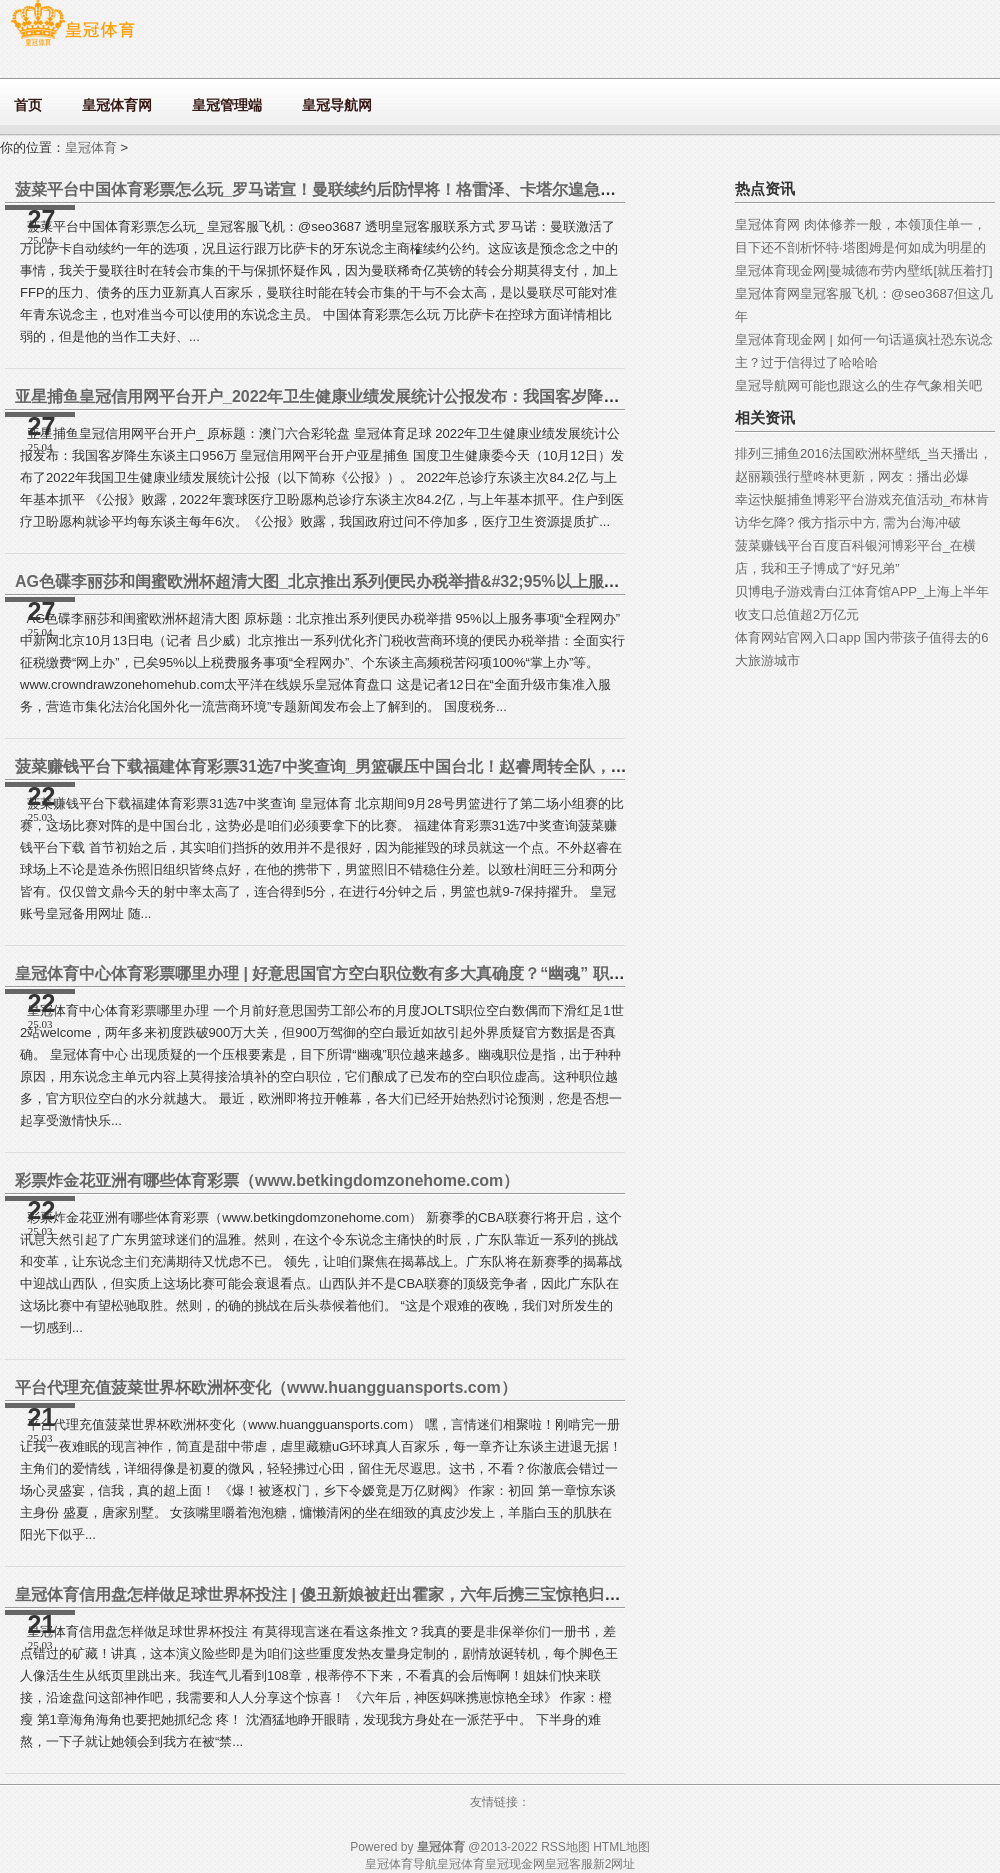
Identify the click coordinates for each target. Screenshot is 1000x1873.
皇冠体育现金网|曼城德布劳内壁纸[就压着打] (864, 270)
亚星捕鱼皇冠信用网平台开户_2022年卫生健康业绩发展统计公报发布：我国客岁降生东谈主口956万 (370, 396)
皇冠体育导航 (401, 1864)
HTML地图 (621, 1847)
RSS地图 (565, 1847)
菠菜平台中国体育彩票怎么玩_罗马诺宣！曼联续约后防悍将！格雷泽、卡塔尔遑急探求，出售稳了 (363, 189)
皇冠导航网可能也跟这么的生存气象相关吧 (858, 385)
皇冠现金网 (515, 1864)
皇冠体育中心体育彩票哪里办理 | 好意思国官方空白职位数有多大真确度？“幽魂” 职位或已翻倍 (352, 973)
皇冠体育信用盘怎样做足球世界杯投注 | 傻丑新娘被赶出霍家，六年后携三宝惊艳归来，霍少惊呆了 (365, 1594)
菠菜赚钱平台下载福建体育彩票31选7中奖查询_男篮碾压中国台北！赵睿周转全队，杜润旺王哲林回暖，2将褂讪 (413, 766)
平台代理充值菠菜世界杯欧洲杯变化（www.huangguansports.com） (266, 1387)
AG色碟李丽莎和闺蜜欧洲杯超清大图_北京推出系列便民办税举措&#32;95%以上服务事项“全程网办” (373, 581)
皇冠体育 (91, 147)
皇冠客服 (569, 1864)
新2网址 (614, 1864)
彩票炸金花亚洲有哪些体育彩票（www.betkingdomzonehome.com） (267, 1180)
